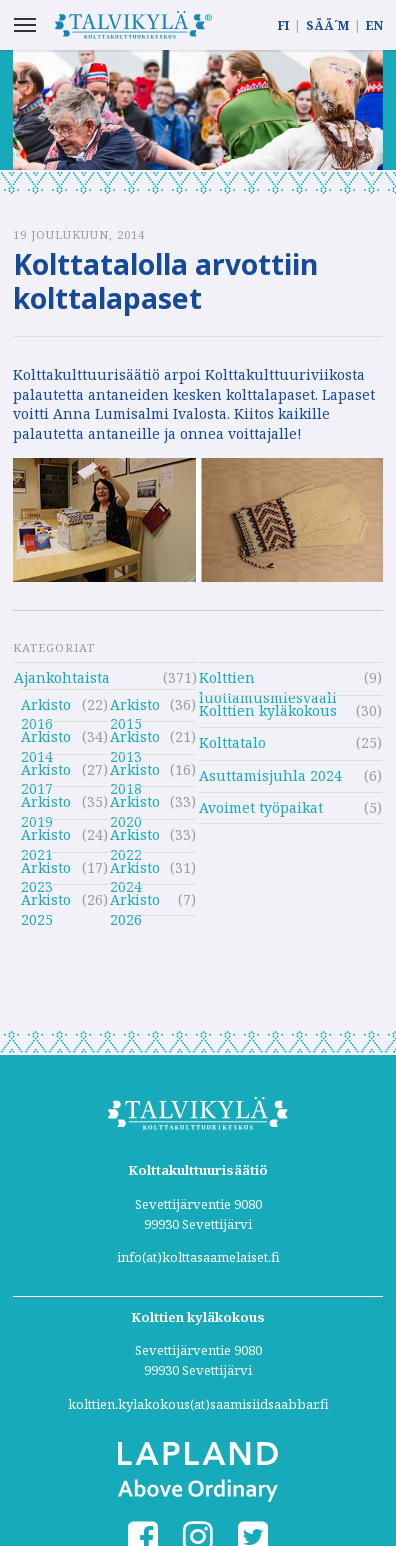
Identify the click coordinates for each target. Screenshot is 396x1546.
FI (283, 25)
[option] (198, 110)
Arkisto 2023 (46, 870)
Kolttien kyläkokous (268, 710)
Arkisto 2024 (135, 870)
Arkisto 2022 (135, 837)
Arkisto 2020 (135, 804)
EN (374, 25)
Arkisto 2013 (135, 739)
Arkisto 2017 (46, 772)
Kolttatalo (232, 742)
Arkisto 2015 (135, 707)
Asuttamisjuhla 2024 (270, 775)
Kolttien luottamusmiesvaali (268, 680)
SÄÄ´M (327, 25)
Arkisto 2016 (46, 707)
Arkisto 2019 (46, 804)
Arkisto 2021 (46, 837)
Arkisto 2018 (135, 772)
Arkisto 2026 (135, 902)
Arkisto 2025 (46, 902)
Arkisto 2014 (46, 739)
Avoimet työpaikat (261, 807)
